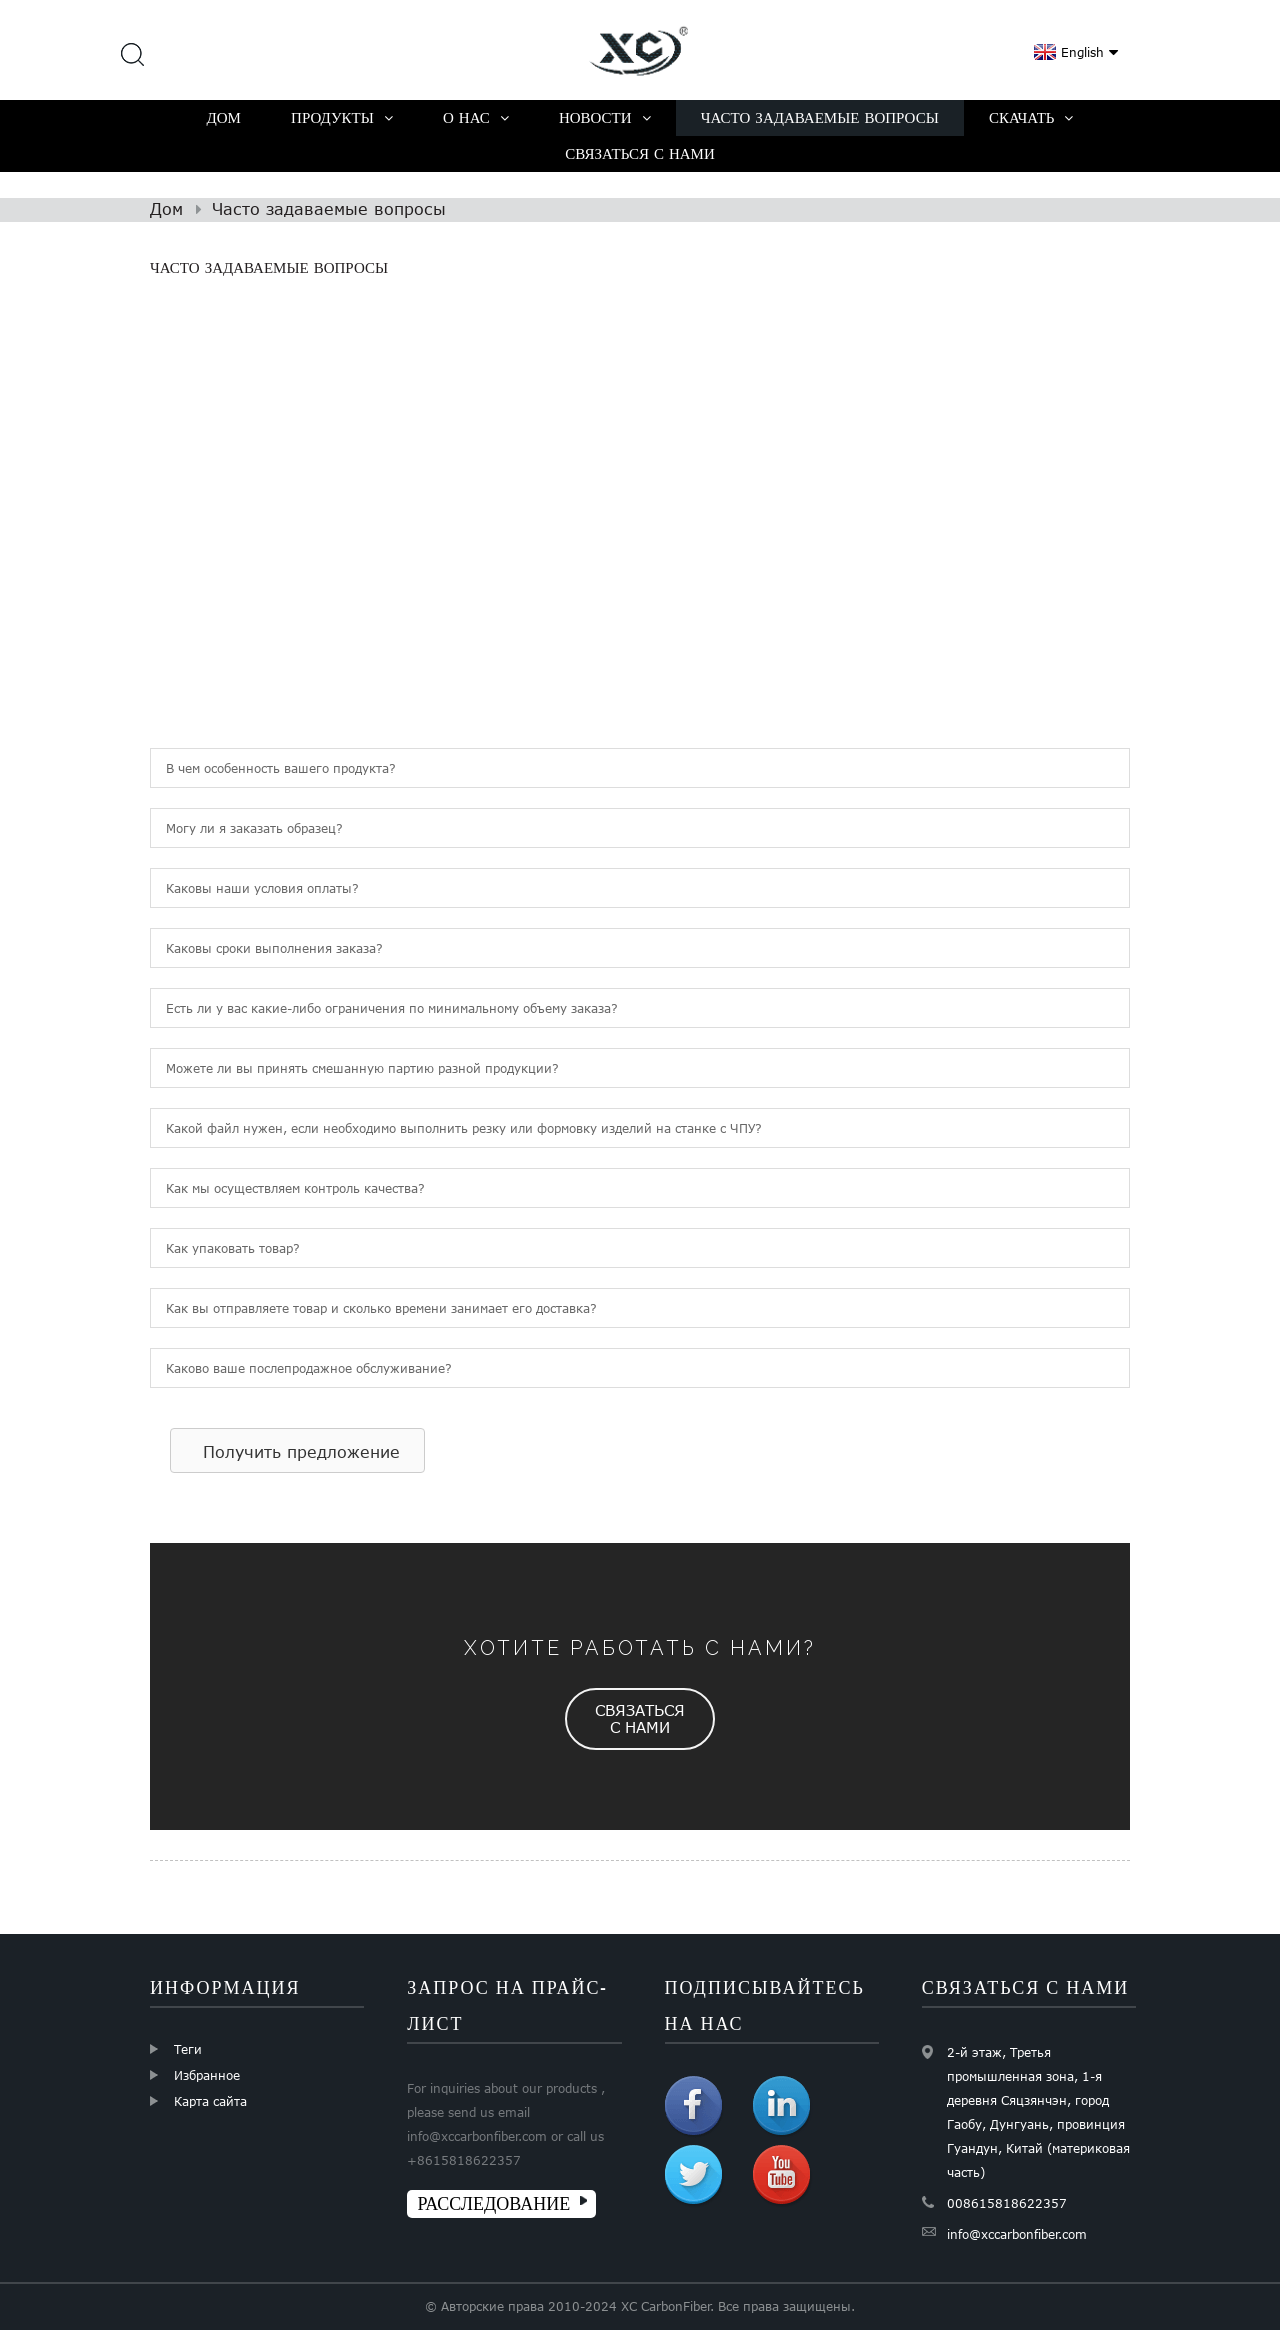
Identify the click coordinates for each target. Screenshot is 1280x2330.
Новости (605, 117)
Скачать (1031, 117)
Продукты (342, 117)
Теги (188, 2049)
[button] (297, 1451)
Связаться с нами (640, 153)
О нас (476, 117)
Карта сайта (210, 2101)
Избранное (207, 2075)
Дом (224, 117)
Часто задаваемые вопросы (820, 117)
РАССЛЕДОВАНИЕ (493, 2203)
